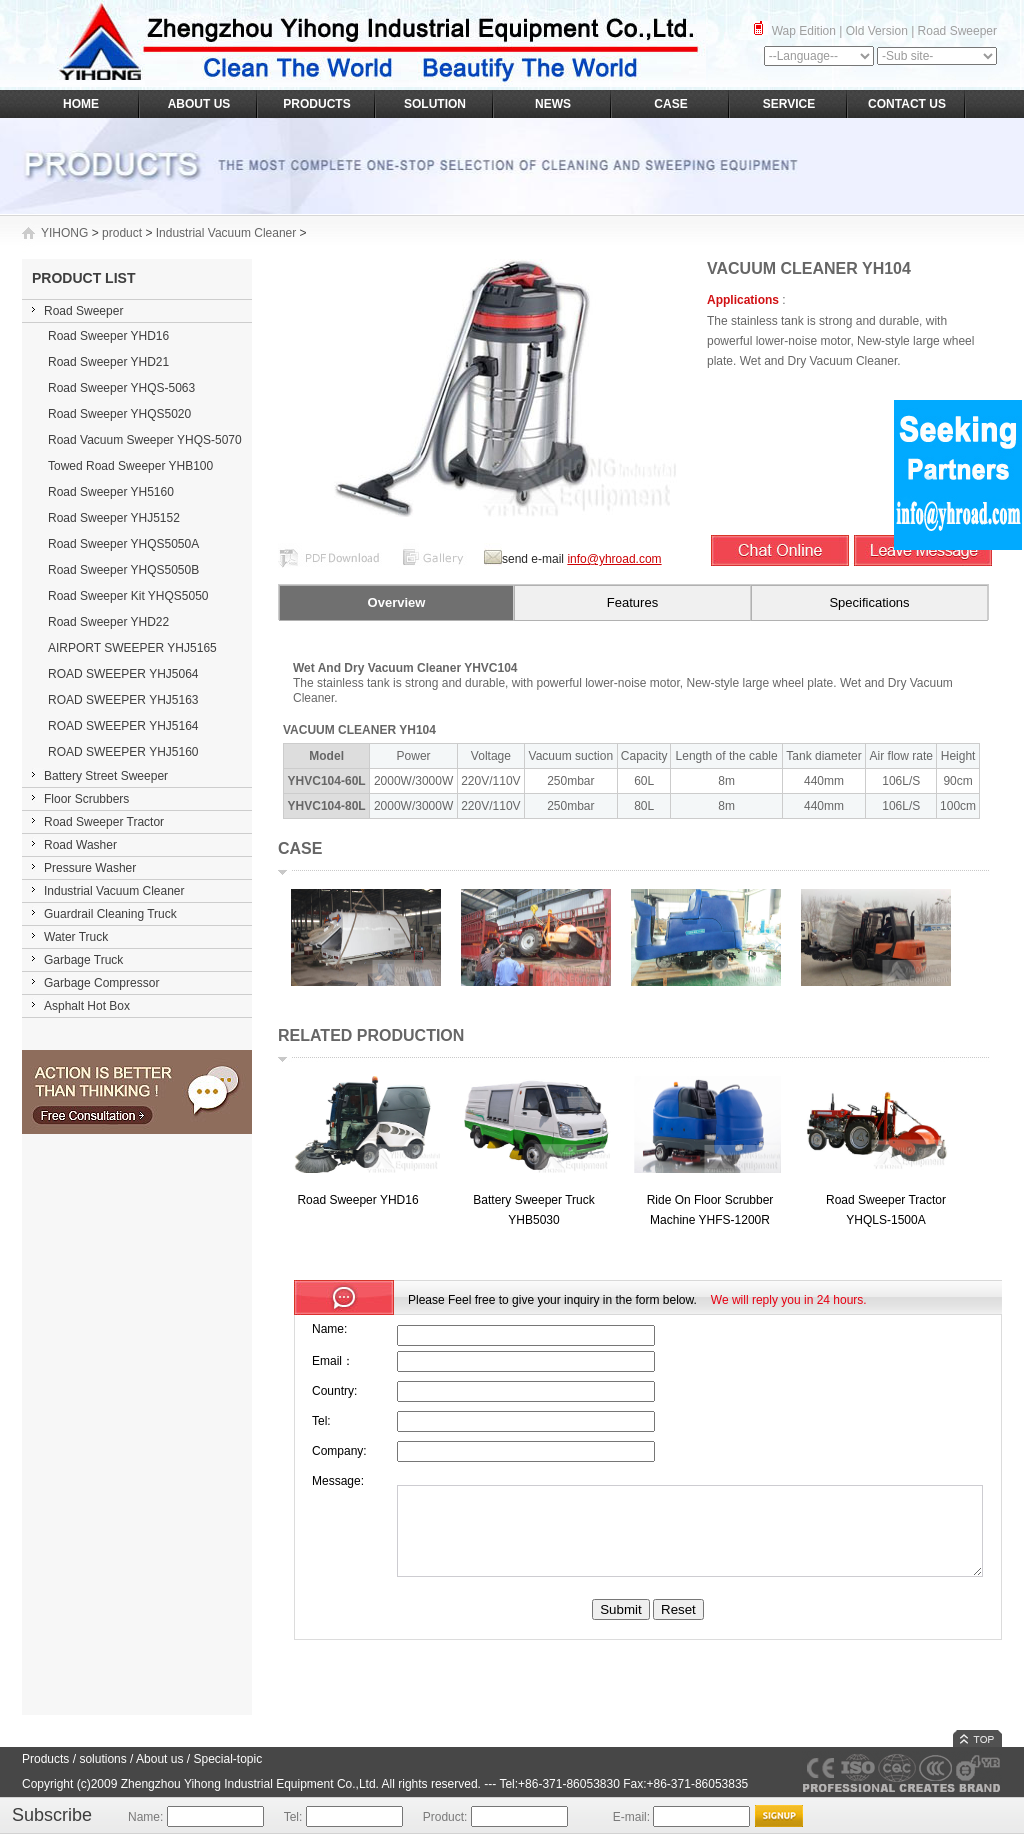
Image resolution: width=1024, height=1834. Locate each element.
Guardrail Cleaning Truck (110, 914)
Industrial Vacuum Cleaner (226, 233)
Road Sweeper (957, 31)
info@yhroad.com (614, 559)
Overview (397, 602)
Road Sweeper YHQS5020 (119, 414)
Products (45, 1759)
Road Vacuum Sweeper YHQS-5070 (145, 440)
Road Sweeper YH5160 (111, 492)
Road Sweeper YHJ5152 (114, 518)
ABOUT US (199, 104)
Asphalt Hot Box (87, 1006)
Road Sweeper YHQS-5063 (121, 388)
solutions (102, 1759)
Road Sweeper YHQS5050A (123, 544)
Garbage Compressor (101, 983)
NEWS (553, 104)
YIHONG (64, 233)
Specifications (869, 602)
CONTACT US (907, 104)
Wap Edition (804, 31)
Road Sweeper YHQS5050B (123, 570)
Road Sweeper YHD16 (108, 336)
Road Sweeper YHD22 (108, 622)
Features (632, 602)
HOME (81, 104)
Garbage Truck (83, 960)
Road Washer (80, 845)
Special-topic (227, 1759)
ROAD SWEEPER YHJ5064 (123, 674)
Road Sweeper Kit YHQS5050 (128, 596)
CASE (670, 104)
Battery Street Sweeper (106, 776)
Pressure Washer (90, 868)
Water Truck (76, 937)
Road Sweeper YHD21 (108, 362)
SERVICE (789, 104)
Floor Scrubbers (86, 799)
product (122, 233)
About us (159, 1759)
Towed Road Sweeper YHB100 (130, 466)
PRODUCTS (316, 104)
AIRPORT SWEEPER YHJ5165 (132, 648)
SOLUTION (435, 104)
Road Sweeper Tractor (104, 822)
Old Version (877, 31)
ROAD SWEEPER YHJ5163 (123, 700)
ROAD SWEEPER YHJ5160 (123, 752)
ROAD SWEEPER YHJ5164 (123, 726)
